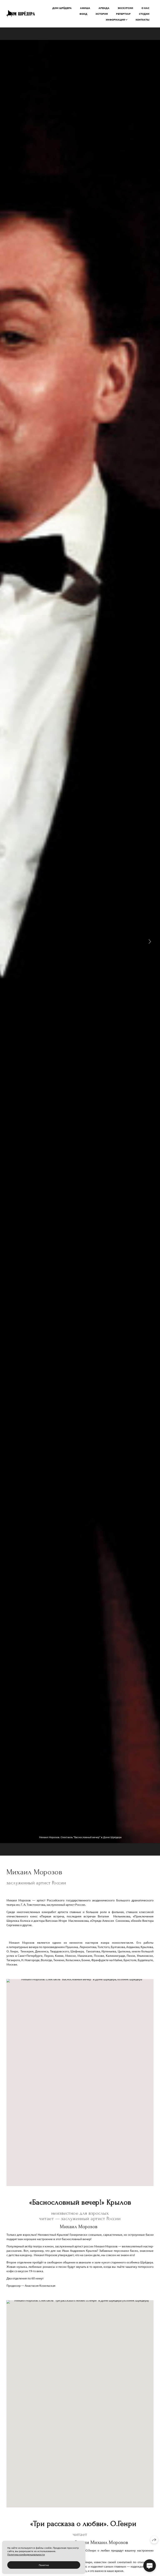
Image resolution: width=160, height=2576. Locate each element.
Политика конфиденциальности (26, 2554)
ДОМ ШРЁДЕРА (62, 8)
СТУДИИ (144, 13)
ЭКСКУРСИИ (125, 8)
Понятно (44, 2565)
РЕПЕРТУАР (123, 13)
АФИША (85, 8)
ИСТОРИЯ (102, 13)
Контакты (142, 19)
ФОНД (83, 13)
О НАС (145, 8)
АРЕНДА (104, 8)
